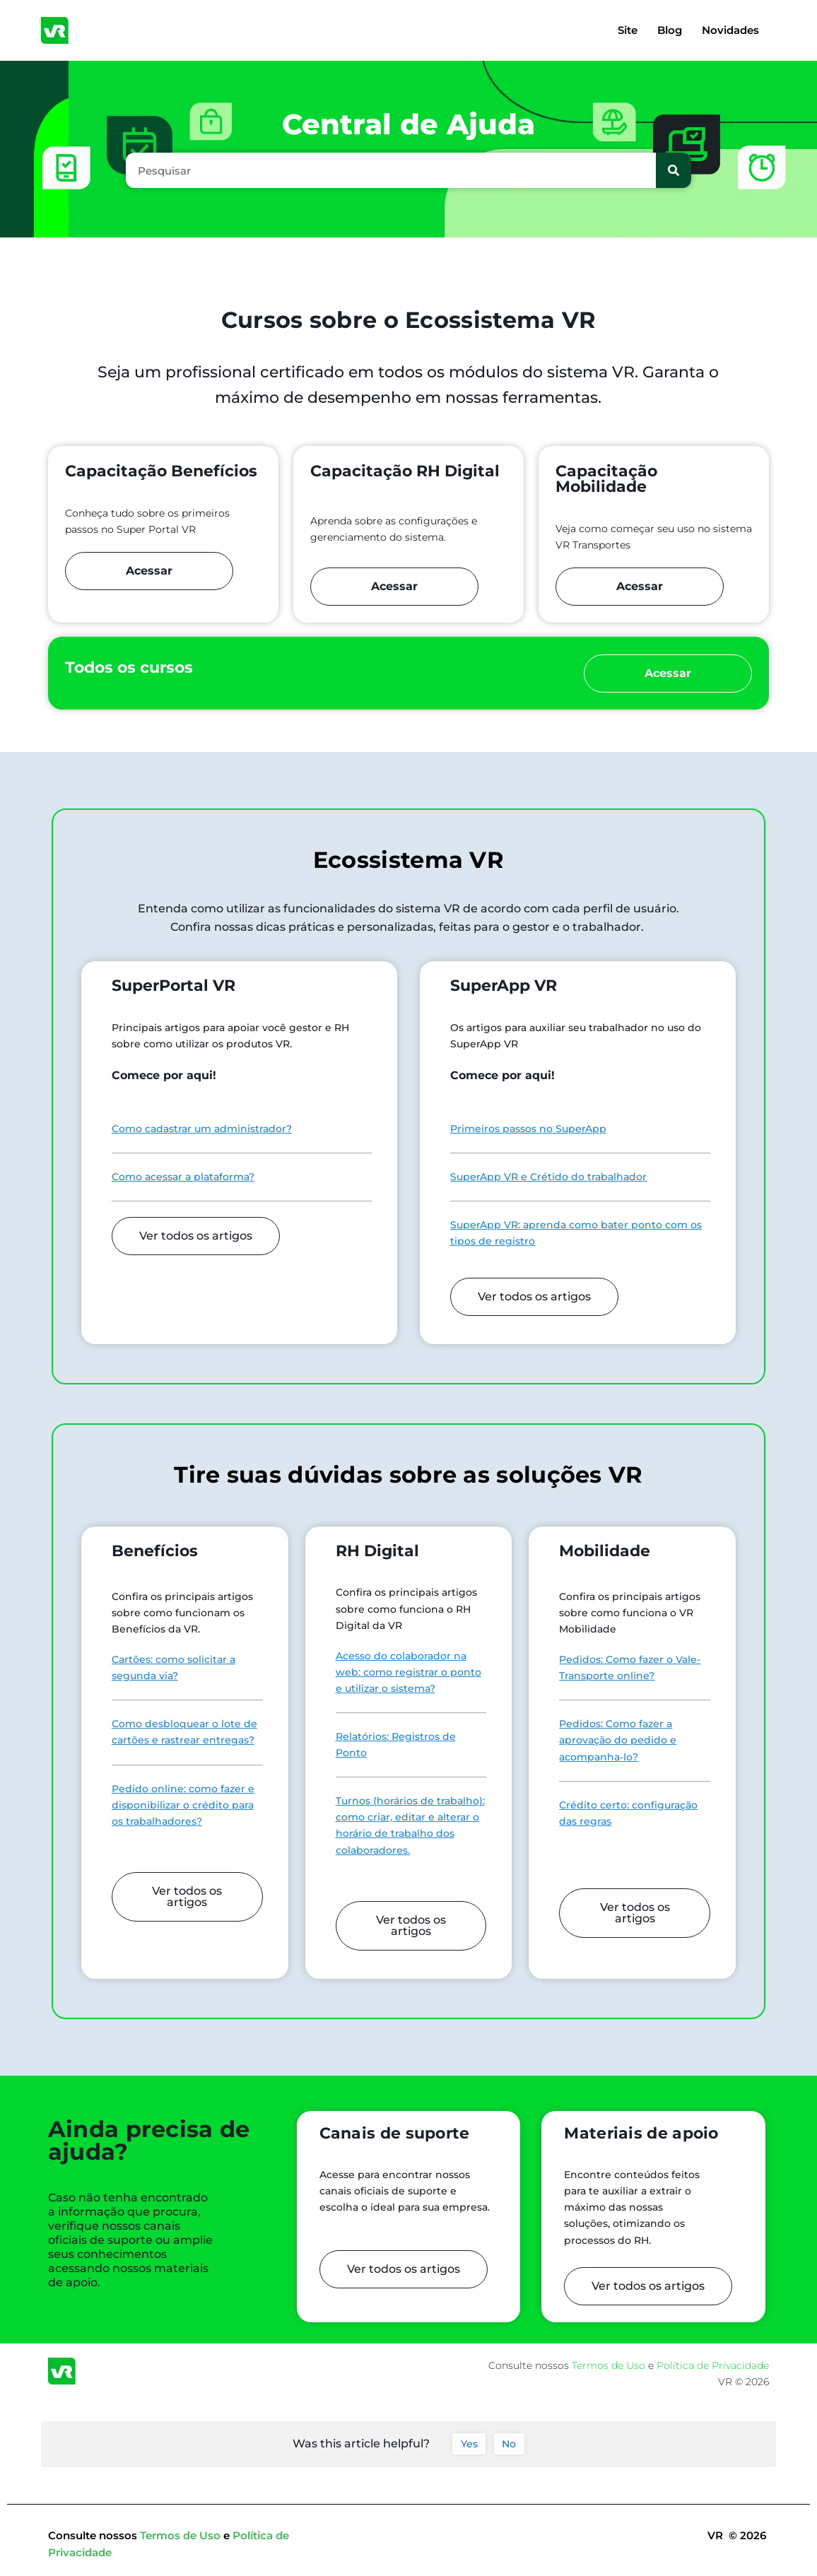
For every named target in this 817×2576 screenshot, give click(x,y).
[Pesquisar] (673, 170)
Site (627, 30)
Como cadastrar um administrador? (202, 1128)
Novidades (730, 30)
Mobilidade (604, 1550)
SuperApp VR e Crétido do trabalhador (548, 1176)
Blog (669, 30)
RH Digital (377, 1550)
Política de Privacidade (713, 2365)
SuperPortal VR (173, 985)
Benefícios (155, 1550)
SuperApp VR (503, 985)
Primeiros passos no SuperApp (528, 1128)
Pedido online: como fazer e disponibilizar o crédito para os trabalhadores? (183, 1805)
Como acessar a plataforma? (183, 1176)
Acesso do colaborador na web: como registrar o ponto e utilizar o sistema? (408, 1672)
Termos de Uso (610, 2365)
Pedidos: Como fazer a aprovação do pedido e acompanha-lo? (617, 1740)
